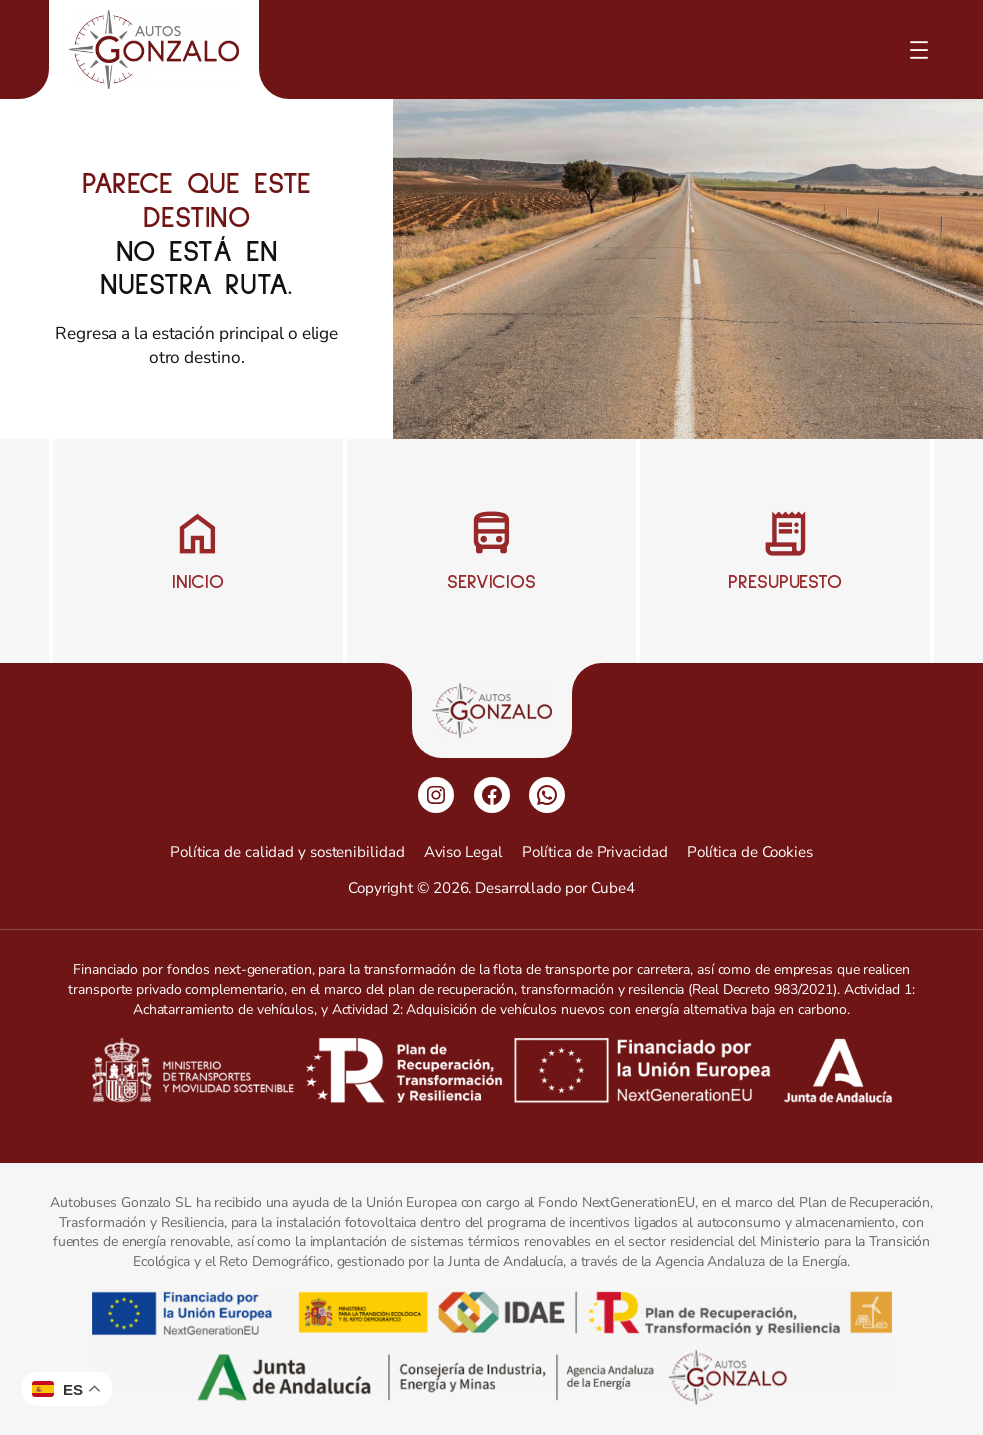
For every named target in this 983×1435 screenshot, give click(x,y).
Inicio (198, 582)
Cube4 (613, 888)
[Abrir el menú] (919, 50)
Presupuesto (785, 582)
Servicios (491, 582)
